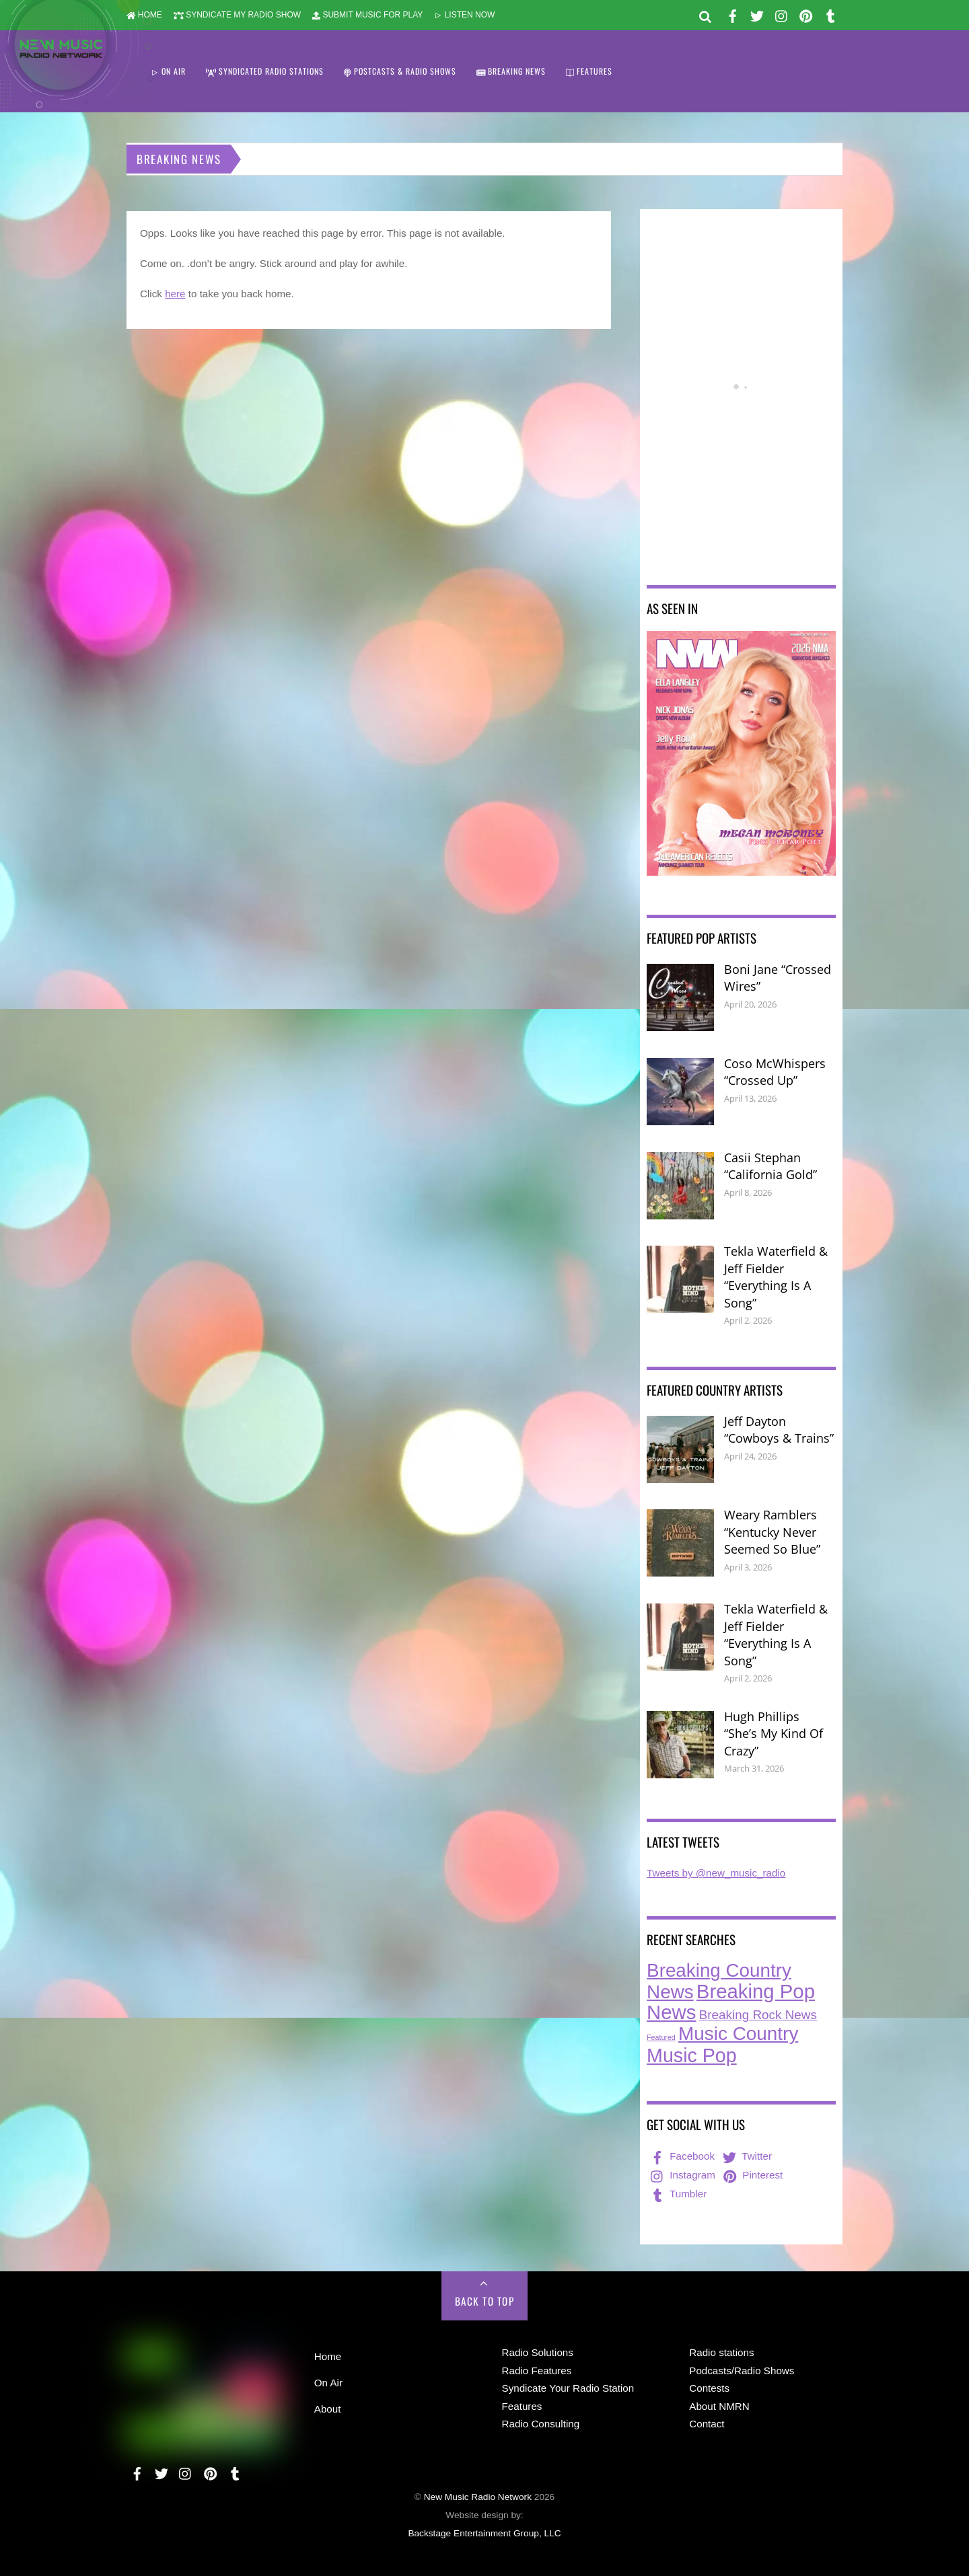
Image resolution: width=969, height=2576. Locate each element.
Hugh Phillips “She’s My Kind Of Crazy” (773, 1733)
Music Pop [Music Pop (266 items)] (692, 2055)
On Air (328, 2382)
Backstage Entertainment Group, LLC (484, 2533)
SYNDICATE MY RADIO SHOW (237, 15)
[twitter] (757, 14)
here (175, 293)
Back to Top (485, 2301)
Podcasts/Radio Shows (741, 2370)
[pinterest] (806, 14)
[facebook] (732, 14)
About (327, 2409)
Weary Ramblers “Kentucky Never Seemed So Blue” (772, 1532)
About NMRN (719, 2406)
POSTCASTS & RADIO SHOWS (400, 71)
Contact (706, 2423)
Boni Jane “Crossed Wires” (777, 978)
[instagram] (782, 14)
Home (328, 2356)
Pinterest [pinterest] (752, 2175)
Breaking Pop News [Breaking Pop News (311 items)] (731, 2002)
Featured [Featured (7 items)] (661, 2037)
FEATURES (589, 71)
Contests (709, 2388)
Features (522, 2406)
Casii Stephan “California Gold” (770, 1166)
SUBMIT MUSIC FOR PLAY (367, 15)
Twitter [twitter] (746, 2156)
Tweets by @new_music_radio (716, 1873)
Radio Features (537, 2370)
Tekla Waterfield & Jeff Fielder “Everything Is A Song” (776, 1277)
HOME (144, 15)
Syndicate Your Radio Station (568, 2388)
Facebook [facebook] (681, 2156)
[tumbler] (830, 14)
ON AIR (168, 71)
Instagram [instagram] (681, 2175)
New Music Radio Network (478, 2497)
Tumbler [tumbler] (677, 2193)
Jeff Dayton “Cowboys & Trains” (779, 1430)
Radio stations (721, 2352)
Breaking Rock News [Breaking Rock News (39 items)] (758, 2015)
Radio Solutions (537, 2352)
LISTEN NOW (464, 15)
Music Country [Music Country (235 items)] (738, 2033)
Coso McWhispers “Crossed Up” (775, 1072)
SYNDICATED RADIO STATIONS (265, 71)
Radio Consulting (541, 2423)
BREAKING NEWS (511, 71)
